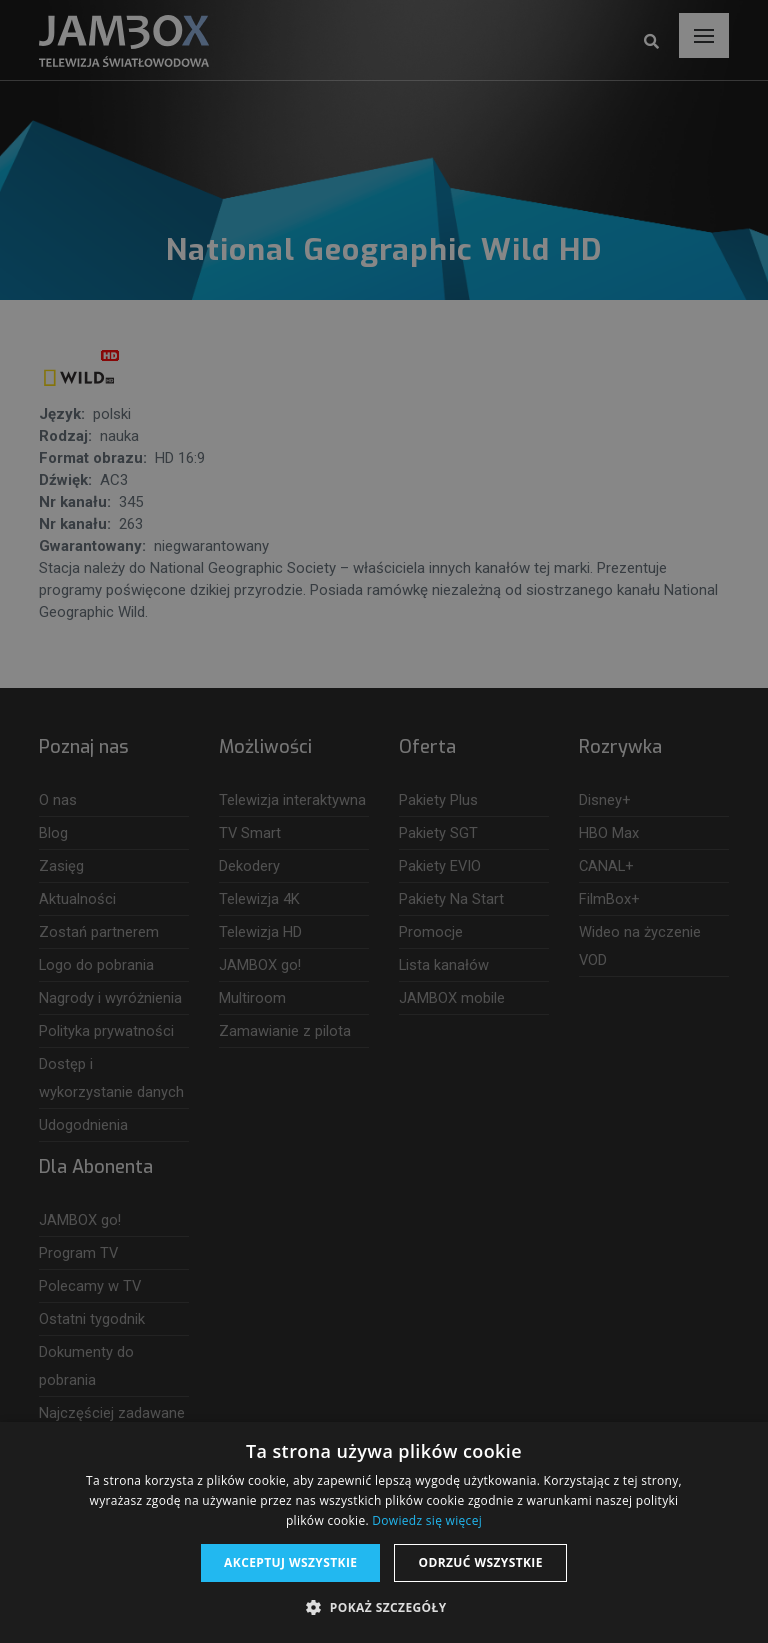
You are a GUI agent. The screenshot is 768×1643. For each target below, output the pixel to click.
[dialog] (384, 821)
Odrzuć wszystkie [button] (480, 1562)
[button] (383, 1608)
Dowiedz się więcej (427, 1520)
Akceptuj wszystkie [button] (290, 1562)
